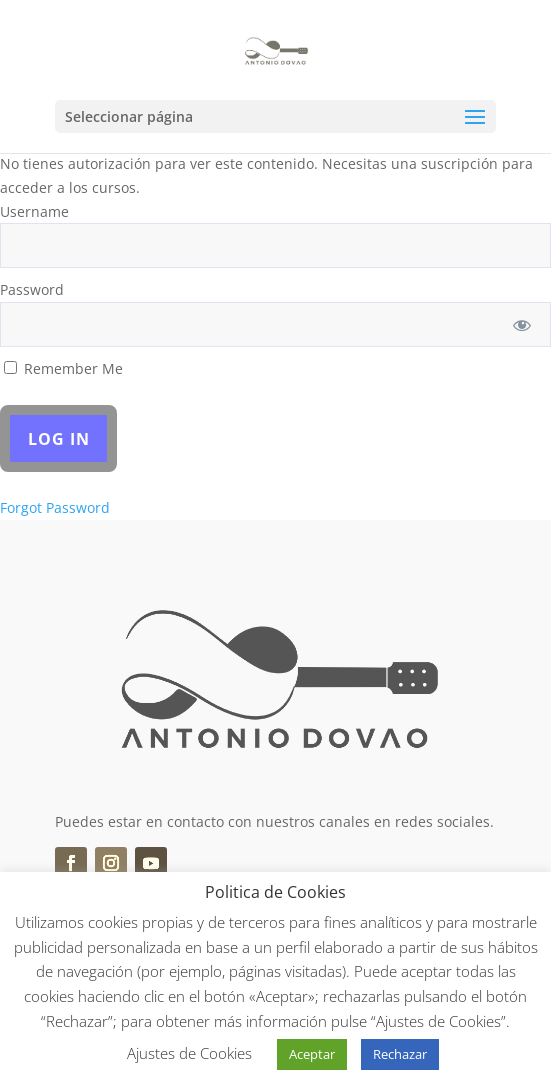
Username (34, 211)
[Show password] (522, 324)
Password (32, 289)
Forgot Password (55, 507)
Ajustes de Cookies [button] (189, 1053)
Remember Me (63, 368)
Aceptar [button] (312, 1054)
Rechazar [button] (400, 1054)
